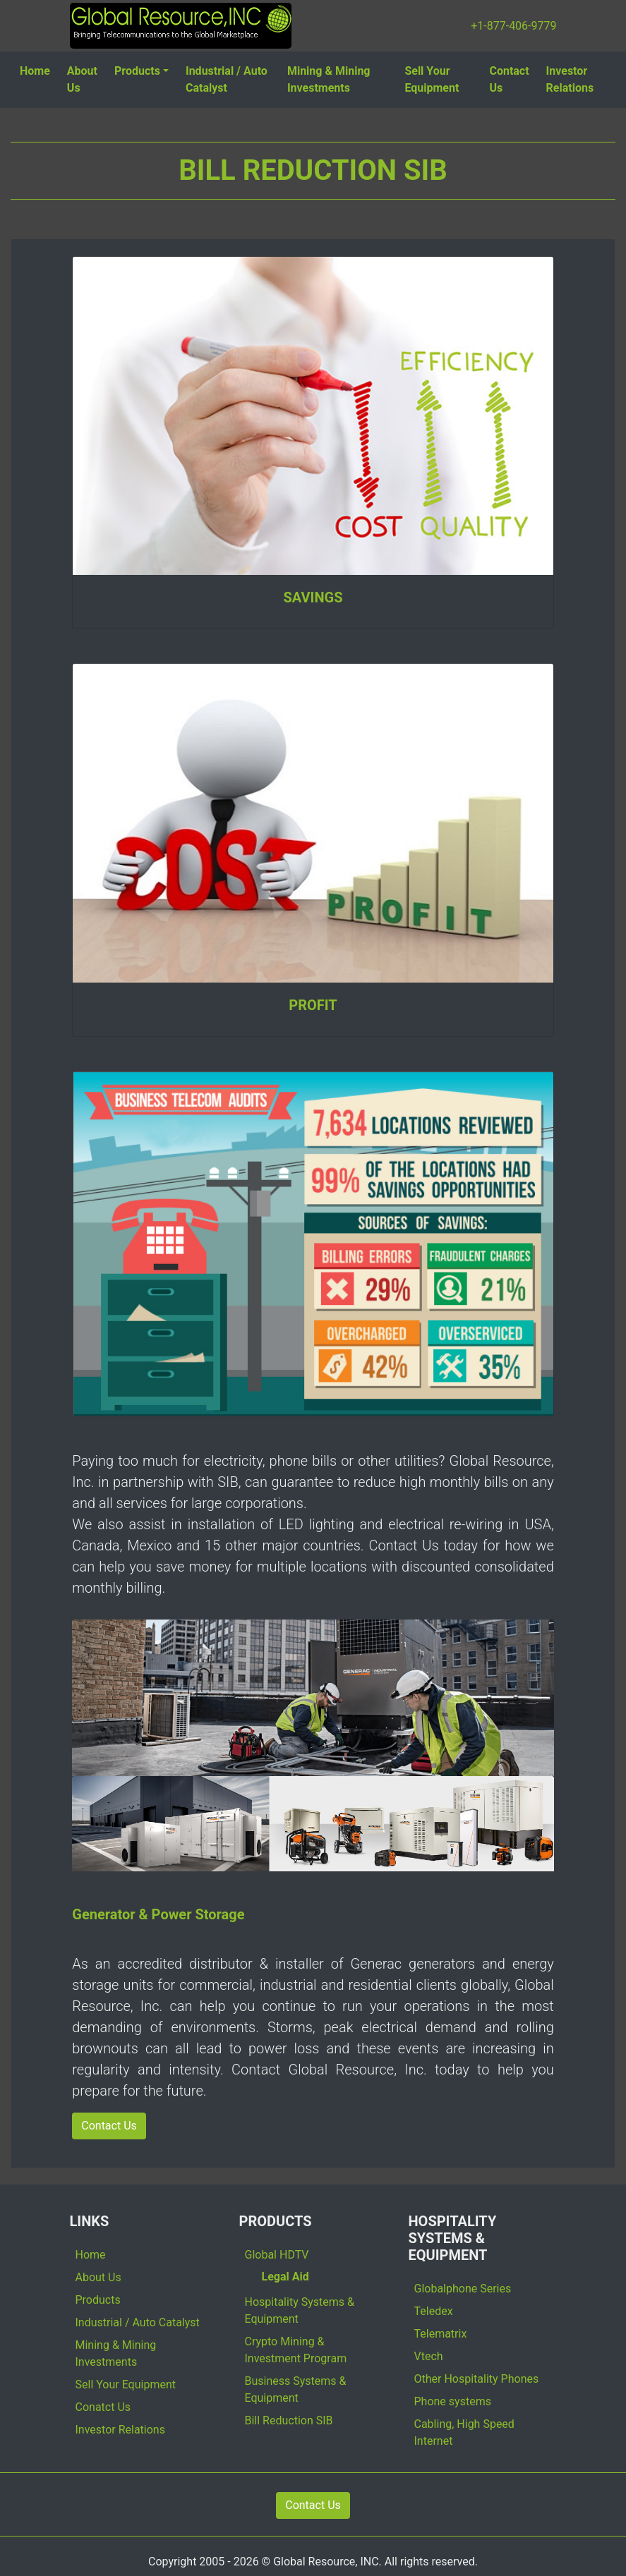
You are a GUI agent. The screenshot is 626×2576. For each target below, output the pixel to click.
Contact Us (509, 79)
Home (35, 71)
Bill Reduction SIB (289, 2420)
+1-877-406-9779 (513, 25)
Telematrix (440, 2333)
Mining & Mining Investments (329, 79)
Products (137, 71)
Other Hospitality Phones (476, 2379)
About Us (82, 79)
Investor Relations (570, 79)
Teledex (433, 2311)
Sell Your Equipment (431, 79)
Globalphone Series (463, 2288)
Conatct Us (103, 2407)
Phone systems (452, 2401)
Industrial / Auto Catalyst (226, 79)
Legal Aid (285, 2276)
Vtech (428, 2356)
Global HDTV (277, 2254)
